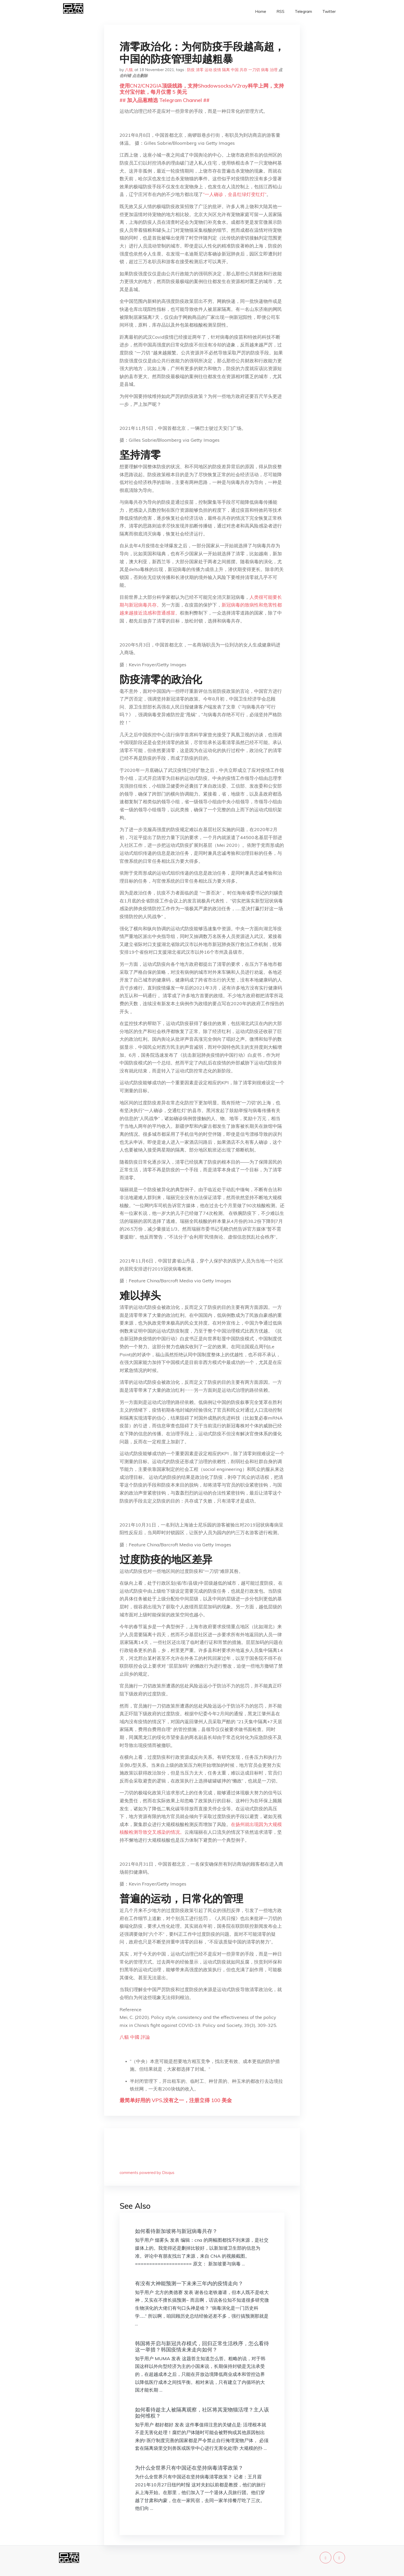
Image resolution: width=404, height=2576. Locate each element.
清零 (200, 69)
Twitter (329, 11)
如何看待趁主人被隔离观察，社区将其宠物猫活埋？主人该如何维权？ (202, 2412)
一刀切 (254, 69)
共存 (243, 69)
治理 (273, 69)
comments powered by (147, 2172)
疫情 (217, 69)
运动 (208, 69)
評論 (145, 2037)
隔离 (226, 69)
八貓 (124, 2037)
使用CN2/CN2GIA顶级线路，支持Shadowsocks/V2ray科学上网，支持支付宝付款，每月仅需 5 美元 (202, 88)
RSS (280, 11)
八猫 (129, 69)
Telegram (303, 11)
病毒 (265, 69)
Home (260, 11)
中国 (235, 69)
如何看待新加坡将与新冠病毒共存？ (176, 2231)
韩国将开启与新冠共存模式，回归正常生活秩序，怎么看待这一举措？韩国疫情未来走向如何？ (202, 2346)
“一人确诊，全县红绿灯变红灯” (234, 194)
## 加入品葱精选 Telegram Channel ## (164, 100)
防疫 (191, 69)
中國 (134, 2037)
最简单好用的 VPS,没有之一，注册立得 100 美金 (176, 2100)
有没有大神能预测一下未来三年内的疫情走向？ (189, 2283)
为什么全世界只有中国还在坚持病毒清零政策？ (189, 2467)
